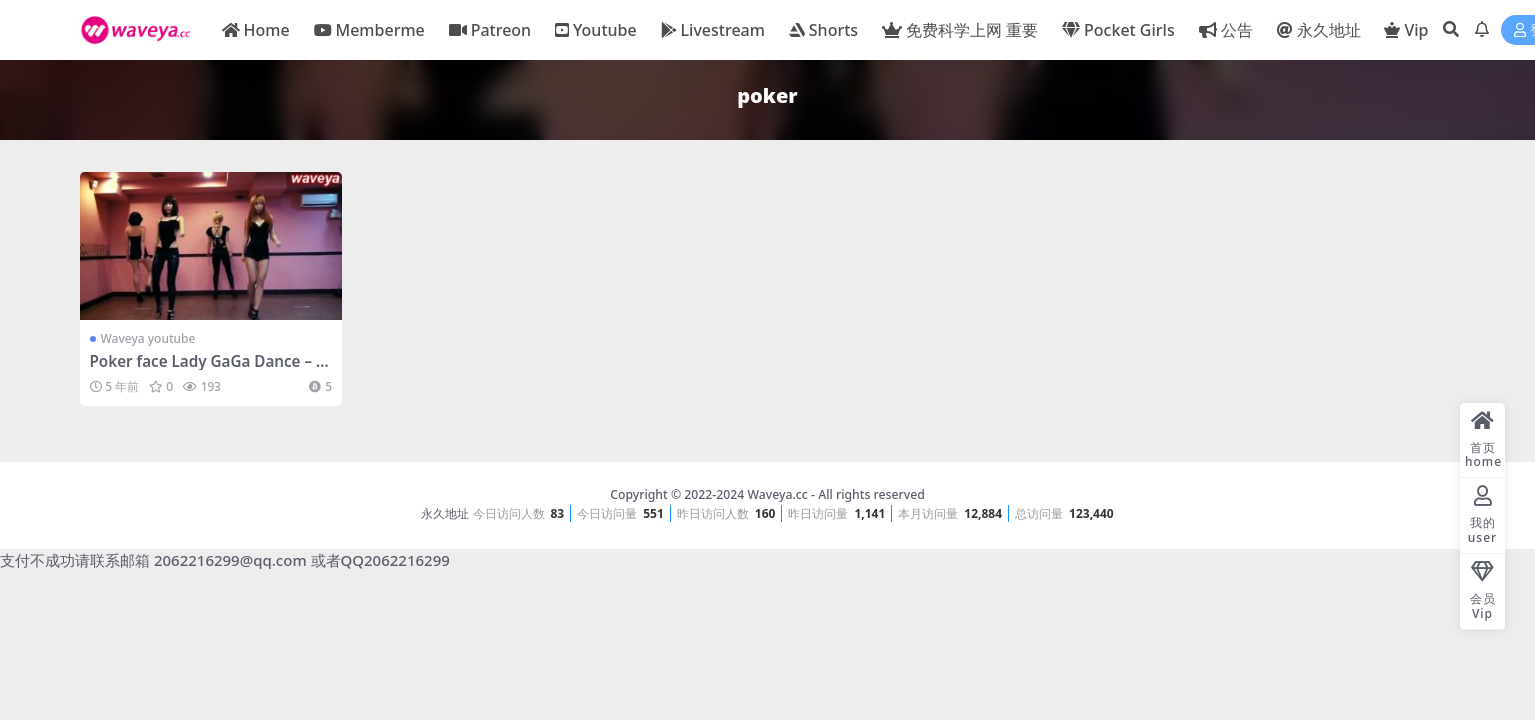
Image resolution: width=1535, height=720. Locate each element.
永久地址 (445, 513)
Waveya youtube (148, 338)
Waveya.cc (777, 494)
